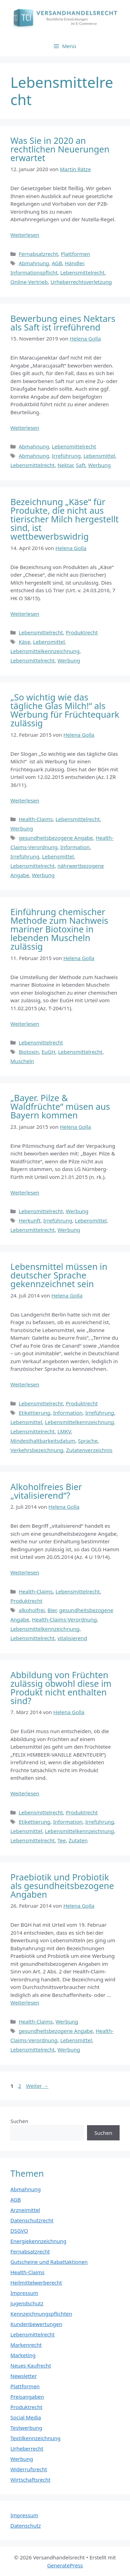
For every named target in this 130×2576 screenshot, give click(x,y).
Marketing (22, 2355)
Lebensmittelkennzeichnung (44, 651)
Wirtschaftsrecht (30, 2479)
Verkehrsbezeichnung (36, 1450)
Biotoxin (29, 1051)
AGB (57, 263)
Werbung (99, 465)
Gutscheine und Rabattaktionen (49, 2261)
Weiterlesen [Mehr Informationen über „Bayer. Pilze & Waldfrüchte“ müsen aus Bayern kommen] (24, 1192)
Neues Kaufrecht (30, 2365)
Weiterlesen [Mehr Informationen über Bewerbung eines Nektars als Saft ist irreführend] (24, 427)
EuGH (48, 1051)
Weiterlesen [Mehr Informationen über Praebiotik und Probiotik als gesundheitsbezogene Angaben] (24, 2002)
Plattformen (75, 253)
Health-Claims (36, 819)
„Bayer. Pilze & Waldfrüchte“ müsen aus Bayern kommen (60, 1106)
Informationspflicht (34, 272)
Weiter (37, 2085)
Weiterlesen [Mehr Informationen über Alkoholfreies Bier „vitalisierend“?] (24, 1572)
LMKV (64, 1431)
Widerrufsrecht (28, 2469)
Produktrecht (82, 632)
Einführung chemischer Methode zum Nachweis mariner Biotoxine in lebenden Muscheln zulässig (59, 929)
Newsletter (23, 2375)
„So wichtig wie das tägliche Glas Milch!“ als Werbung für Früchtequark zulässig (64, 710)
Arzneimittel (25, 2209)
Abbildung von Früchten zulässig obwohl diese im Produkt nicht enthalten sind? (60, 1688)
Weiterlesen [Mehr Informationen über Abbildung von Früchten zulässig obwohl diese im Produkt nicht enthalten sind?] (24, 1793)
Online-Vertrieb (29, 281)
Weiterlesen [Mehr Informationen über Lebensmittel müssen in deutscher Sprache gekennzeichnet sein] (24, 1384)
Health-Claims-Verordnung (64, 1619)
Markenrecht (26, 2344)
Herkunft (30, 1220)
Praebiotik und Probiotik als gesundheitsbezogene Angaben (62, 1885)
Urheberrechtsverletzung (81, 281)
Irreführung (66, 455)
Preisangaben (27, 2396)
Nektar (65, 465)
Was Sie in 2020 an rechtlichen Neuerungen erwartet (60, 149)
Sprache (88, 1440)
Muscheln (22, 1061)
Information (75, 847)
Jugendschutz (26, 2303)
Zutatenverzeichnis (89, 1450)
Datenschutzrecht (31, 2220)
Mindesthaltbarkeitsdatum (42, 1440)
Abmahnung (34, 263)
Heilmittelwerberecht (36, 2282)
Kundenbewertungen (36, 2324)
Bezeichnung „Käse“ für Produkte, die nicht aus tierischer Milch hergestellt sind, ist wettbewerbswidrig (64, 519)
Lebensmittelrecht (82, 272)
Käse (24, 641)
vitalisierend (72, 1638)
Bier (52, 1610)
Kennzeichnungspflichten (41, 2313)
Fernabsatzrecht (38, 253)
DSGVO (19, 2230)
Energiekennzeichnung (38, 2241)
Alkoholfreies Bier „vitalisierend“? (46, 1491)
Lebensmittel (99, 455)
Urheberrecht (26, 2448)
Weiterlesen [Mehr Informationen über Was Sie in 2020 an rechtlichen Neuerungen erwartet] (24, 234)
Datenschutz (25, 2525)
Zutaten (78, 1840)
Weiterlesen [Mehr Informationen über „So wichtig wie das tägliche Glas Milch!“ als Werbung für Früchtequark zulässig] (24, 800)
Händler (74, 263)
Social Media (25, 2417)
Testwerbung (26, 2427)
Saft (80, 465)
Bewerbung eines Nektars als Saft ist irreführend (62, 323)
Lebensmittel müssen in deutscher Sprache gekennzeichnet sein (58, 1275)
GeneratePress (65, 2565)
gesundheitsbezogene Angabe (56, 837)
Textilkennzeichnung (35, 2438)
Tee (62, 1840)
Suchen (19, 2121)
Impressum (24, 2292)
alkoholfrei (32, 1610)
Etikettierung (34, 1412)
